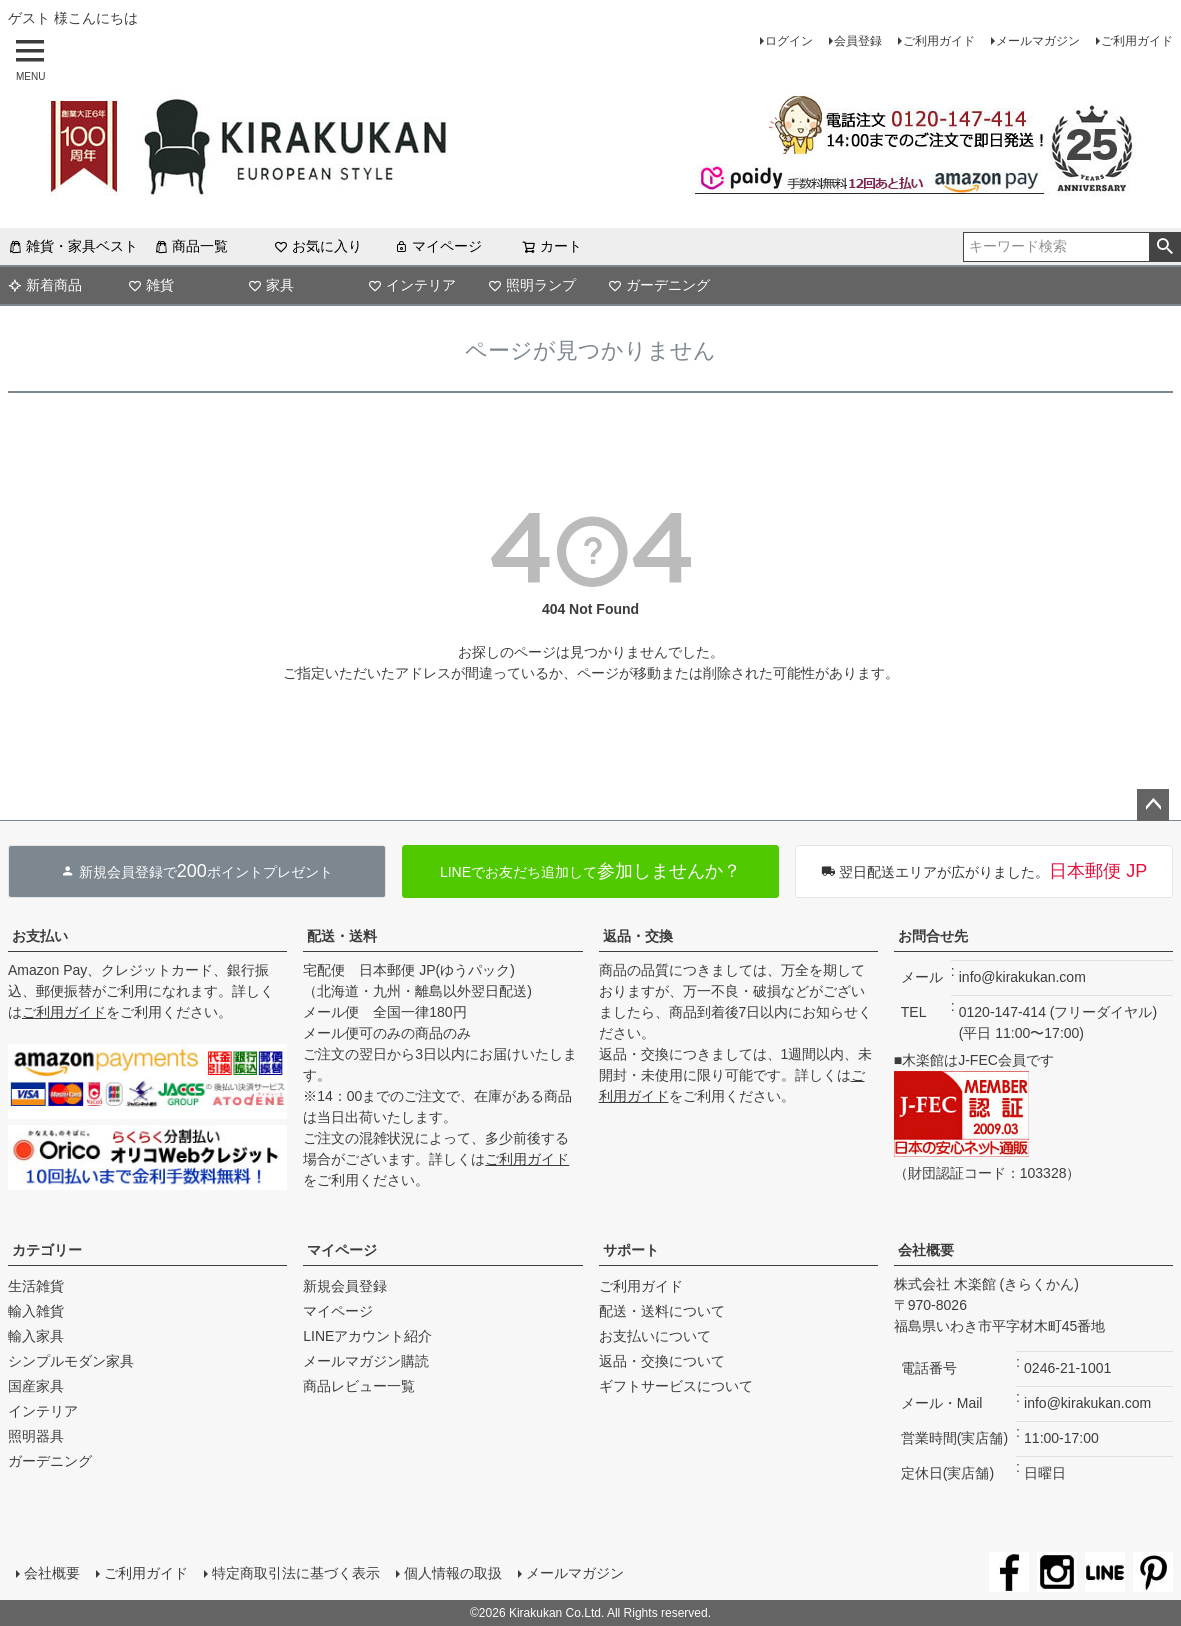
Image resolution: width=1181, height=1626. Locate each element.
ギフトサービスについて (676, 1386)
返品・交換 (638, 936)
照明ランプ (532, 285)
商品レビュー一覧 (359, 1386)
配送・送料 (342, 936)
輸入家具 (36, 1336)
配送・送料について (662, 1311)
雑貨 (151, 285)
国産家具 (36, 1386)
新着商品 (45, 285)
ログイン (789, 41)
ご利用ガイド (939, 41)
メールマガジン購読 (366, 1361)
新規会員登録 (345, 1286)
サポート (631, 1250)
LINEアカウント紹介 (367, 1336)
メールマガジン (1038, 41)
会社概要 (926, 1250)
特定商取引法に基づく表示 (296, 1573)
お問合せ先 (933, 936)
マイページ (438, 246)
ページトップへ (1153, 805)
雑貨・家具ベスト (73, 246)
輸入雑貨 (36, 1311)
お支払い (40, 936)
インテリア (412, 285)
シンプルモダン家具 (71, 1361)
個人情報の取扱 (453, 1573)
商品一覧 (191, 246)
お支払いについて (655, 1336)
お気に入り (318, 246)
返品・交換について (662, 1361)
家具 (271, 285)
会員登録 (858, 41)
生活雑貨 (36, 1286)
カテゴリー (47, 1250)
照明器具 (36, 1436)
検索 (1164, 247)
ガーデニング (659, 285)
